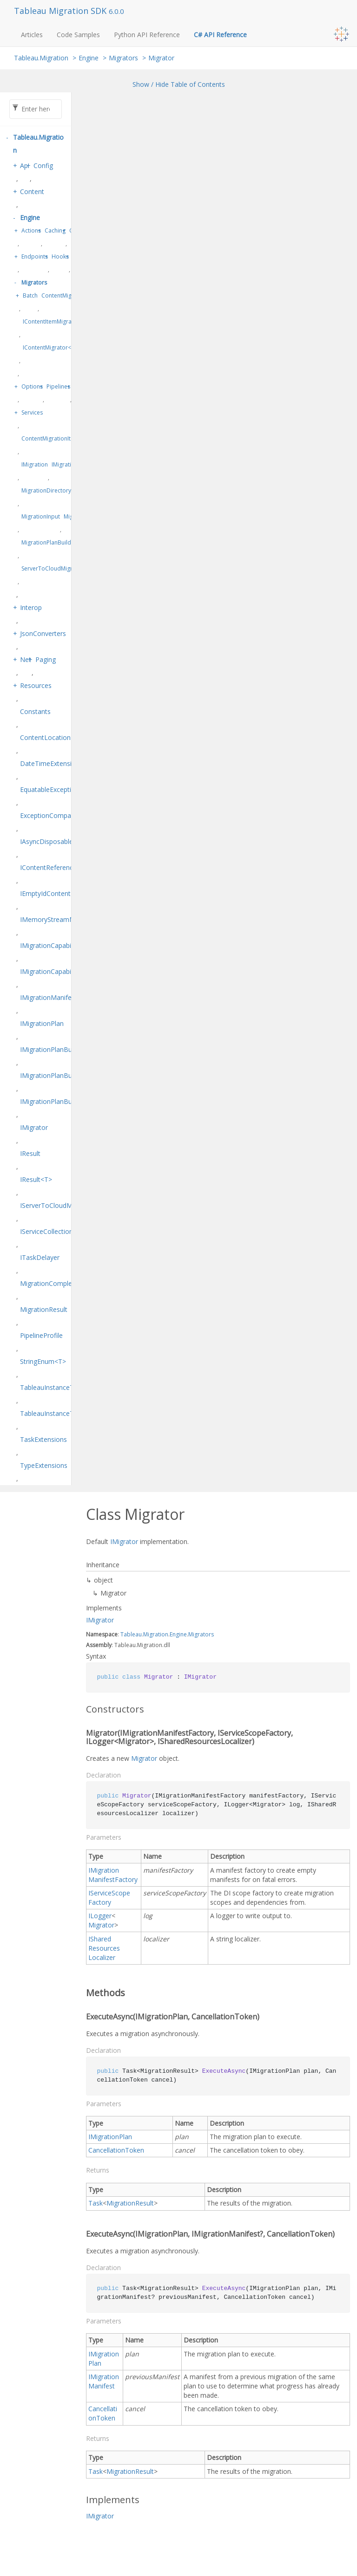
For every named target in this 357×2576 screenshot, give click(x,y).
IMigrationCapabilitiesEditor (61, 971)
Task (95, 2203)
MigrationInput (40, 516)
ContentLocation (45, 737)
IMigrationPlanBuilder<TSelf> (63, 1101)
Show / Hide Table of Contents (178, 84)
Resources (36, 685)
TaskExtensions (43, 1439)
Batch (30, 295)
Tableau (131, 1634)
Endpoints (34, 256)
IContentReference (48, 867)
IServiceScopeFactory (109, 1897)
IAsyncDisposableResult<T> (61, 841)
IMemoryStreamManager (58, 919)
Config (43, 165)
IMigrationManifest (48, 997)
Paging (45, 659)
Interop (31, 607)
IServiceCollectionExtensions (63, 1231)
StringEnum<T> (43, 1361)
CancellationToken (116, 2150)
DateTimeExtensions (51, 763)
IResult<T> (36, 1179)
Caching (55, 230)
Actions (31, 230)
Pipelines (58, 386)
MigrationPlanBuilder (49, 542)
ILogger (100, 1915)
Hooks (60, 256)
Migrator (161, 57)
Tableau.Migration (41, 57)
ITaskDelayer (40, 1257)
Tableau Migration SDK (61, 10)
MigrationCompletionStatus (61, 1283)
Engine (89, 57)
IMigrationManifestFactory (113, 1875)
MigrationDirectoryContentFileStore (68, 490)
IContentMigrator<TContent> (61, 347)
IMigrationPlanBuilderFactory (63, 1075)
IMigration (34, 464)
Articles (32, 34)
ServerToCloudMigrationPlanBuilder (68, 568)
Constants (35, 711)
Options (32, 386)
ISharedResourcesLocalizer (104, 1948)
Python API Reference (147, 34)
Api (24, 165)
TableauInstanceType (52, 1387)
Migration (155, 1634)
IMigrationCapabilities (52, 945)
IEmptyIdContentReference (60, 893)
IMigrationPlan (42, 1023)
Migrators (123, 57)
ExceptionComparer (49, 815)
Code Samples (78, 34)
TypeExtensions (43, 1465)
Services (32, 412)
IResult (30, 1153)
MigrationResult (43, 1309)
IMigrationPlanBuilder (52, 1049)
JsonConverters (43, 633)
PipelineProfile (41, 1335)
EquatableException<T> (55, 789)
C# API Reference (220, 34)
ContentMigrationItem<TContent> (65, 438)
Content (32, 191)
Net (25, 659)
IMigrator (34, 1127)
